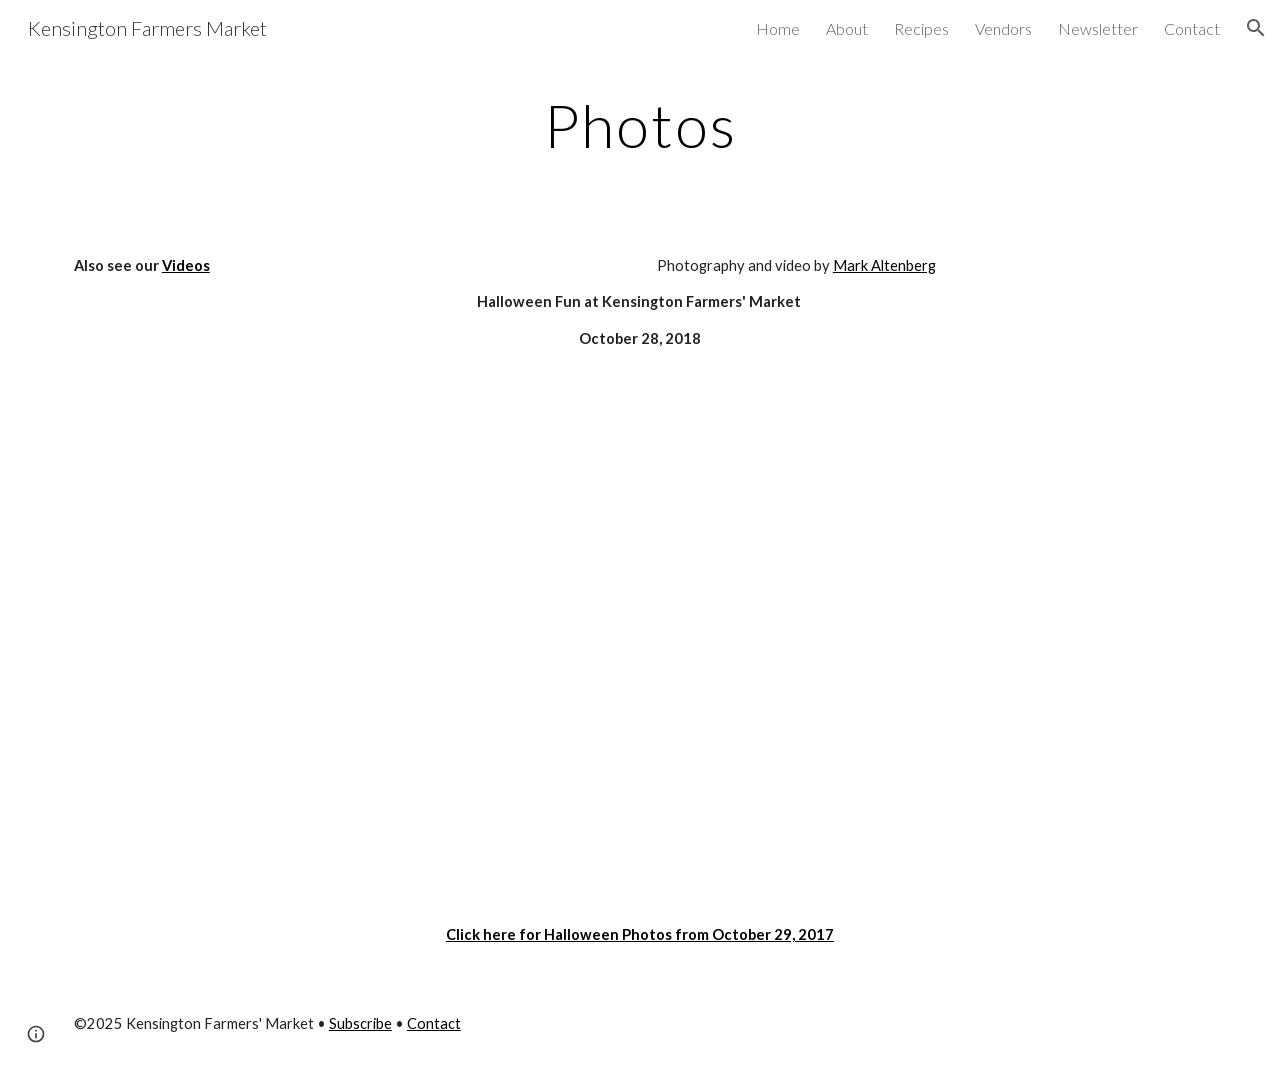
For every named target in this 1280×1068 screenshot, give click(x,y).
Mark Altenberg (884, 265)
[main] (640, 125)
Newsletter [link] (1098, 28)
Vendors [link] (1003, 28)
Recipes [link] (921, 28)
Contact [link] (1192, 28)
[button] (1256, 28)
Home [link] (778, 28)
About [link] (847, 28)
